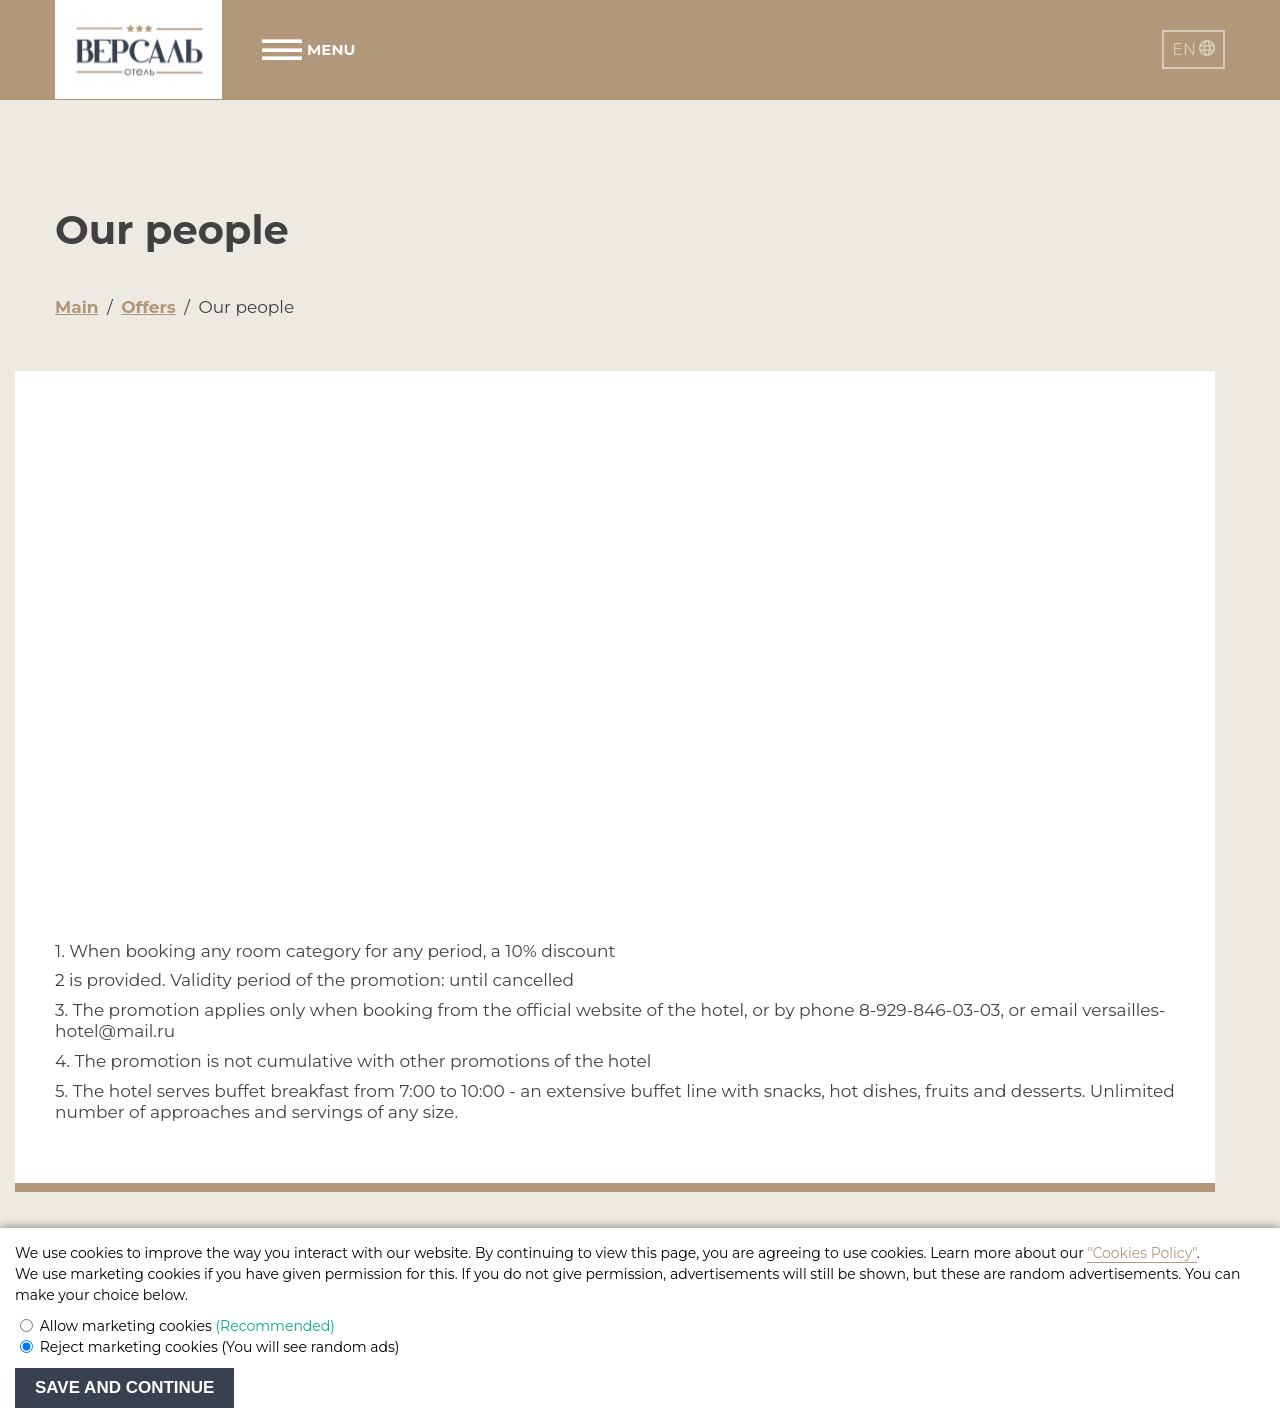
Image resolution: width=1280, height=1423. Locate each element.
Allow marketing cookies (187, 1326)
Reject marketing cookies (220, 1347)
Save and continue (124, 1387)
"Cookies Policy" (1141, 1253)
